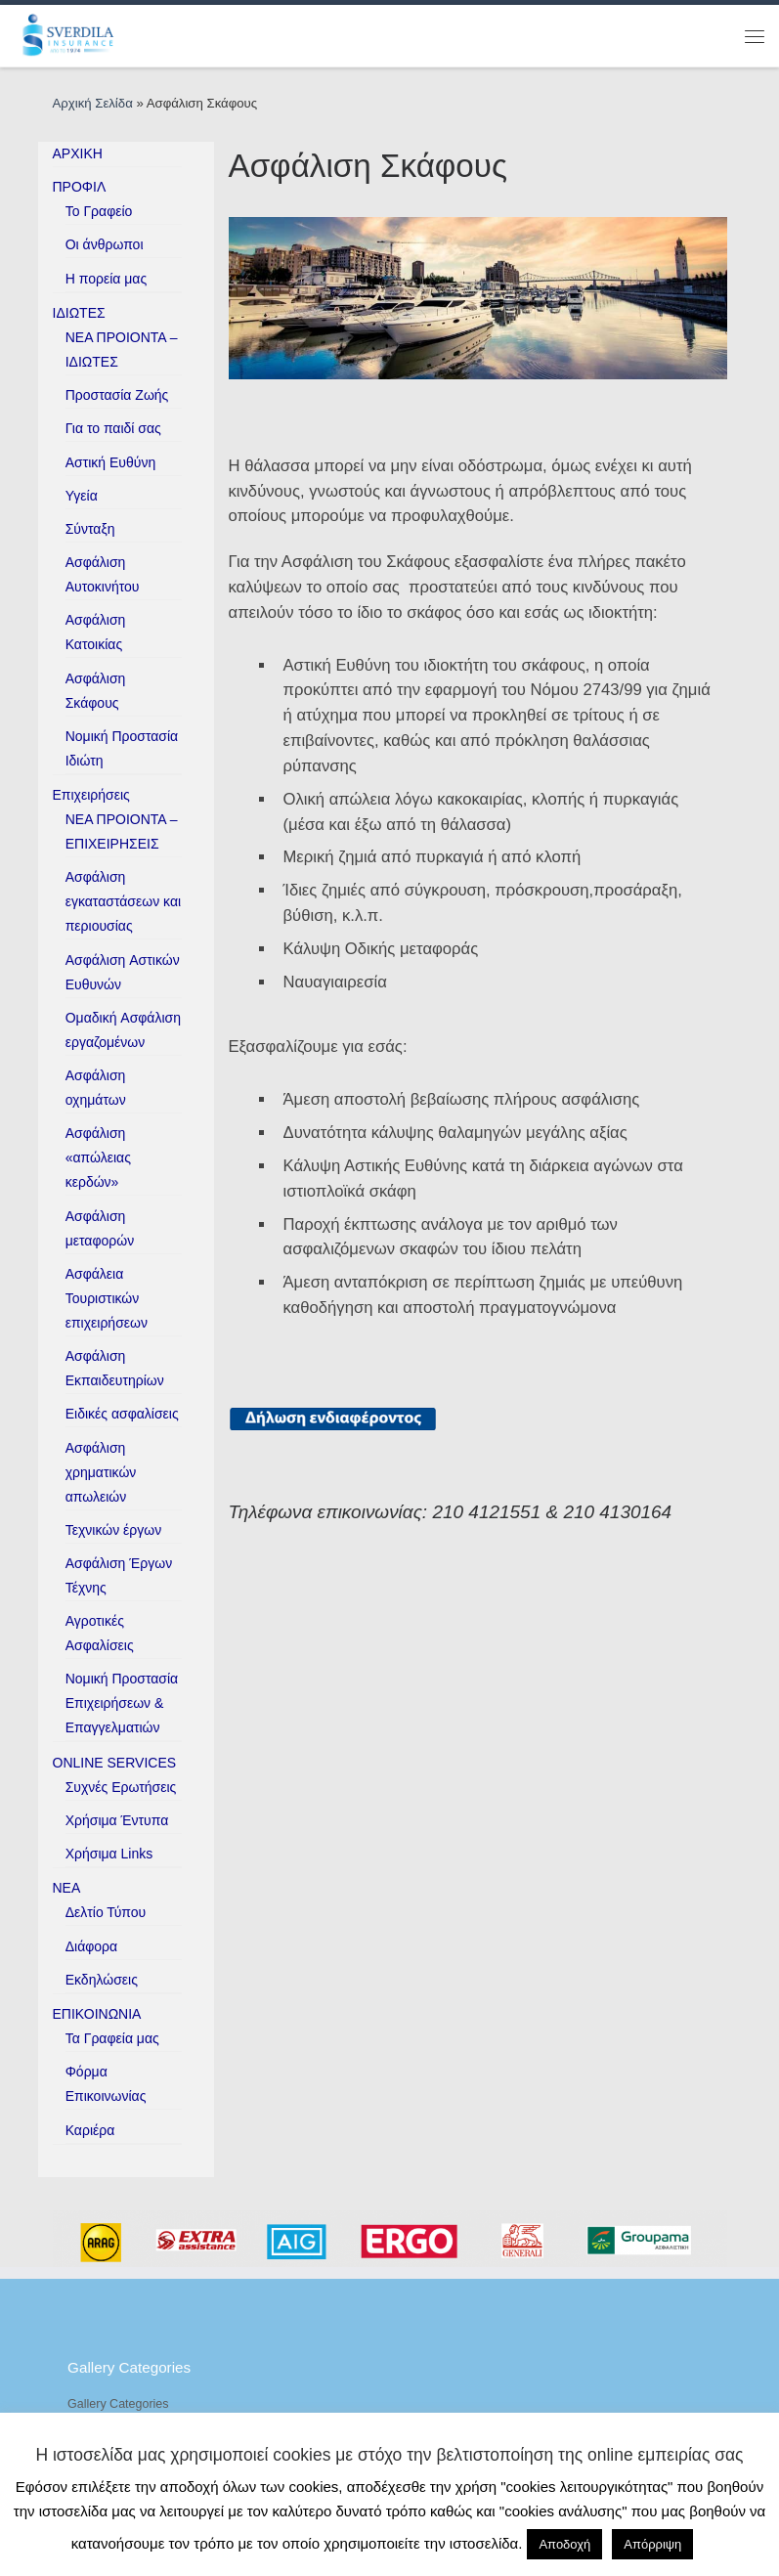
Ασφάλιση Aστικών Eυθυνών (122, 972)
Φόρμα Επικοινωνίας (106, 2084)
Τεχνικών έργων (113, 1530)
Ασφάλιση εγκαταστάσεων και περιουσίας (123, 901)
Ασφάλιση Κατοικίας (95, 632)
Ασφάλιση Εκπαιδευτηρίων (114, 1368)
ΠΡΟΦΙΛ (80, 187)
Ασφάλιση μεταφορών (100, 1228)
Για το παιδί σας (113, 428)
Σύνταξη (90, 529)
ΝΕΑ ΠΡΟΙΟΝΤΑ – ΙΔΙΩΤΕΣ (121, 349)
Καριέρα (90, 2130)
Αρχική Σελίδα (95, 103)
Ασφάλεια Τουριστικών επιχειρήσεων (106, 1298)
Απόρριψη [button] (652, 2544)
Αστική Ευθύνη (110, 462)
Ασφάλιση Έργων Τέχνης (118, 1575)
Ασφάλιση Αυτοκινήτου (102, 574)
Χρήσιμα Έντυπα (117, 1820)
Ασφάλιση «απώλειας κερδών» (98, 1157)
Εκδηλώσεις (101, 1979)
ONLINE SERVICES (115, 1762)
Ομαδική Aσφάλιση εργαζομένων (123, 1030)
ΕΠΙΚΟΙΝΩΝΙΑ (97, 2014)
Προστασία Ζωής (117, 395)
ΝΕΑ (67, 1888)
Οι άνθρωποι (104, 244)
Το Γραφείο (99, 211)
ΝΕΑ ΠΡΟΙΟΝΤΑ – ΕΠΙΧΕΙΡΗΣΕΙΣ (121, 831)
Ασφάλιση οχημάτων (95, 1088)
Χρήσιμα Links (109, 1853)
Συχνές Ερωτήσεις (121, 1787)
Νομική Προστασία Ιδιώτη (122, 748)
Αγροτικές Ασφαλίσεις (99, 1633)
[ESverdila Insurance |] (70, 33)
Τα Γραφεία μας (112, 2038)
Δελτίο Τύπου (106, 1912)
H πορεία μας (106, 278)
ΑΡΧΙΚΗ (78, 153)
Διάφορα (91, 1946)
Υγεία (81, 495)
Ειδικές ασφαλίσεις (122, 1413)
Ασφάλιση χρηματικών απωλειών (101, 1472)
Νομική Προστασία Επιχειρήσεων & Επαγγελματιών (122, 1703)
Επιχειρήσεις (91, 795)
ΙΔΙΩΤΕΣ (79, 313)
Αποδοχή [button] (564, 2544)
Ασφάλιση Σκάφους (95, 691)
